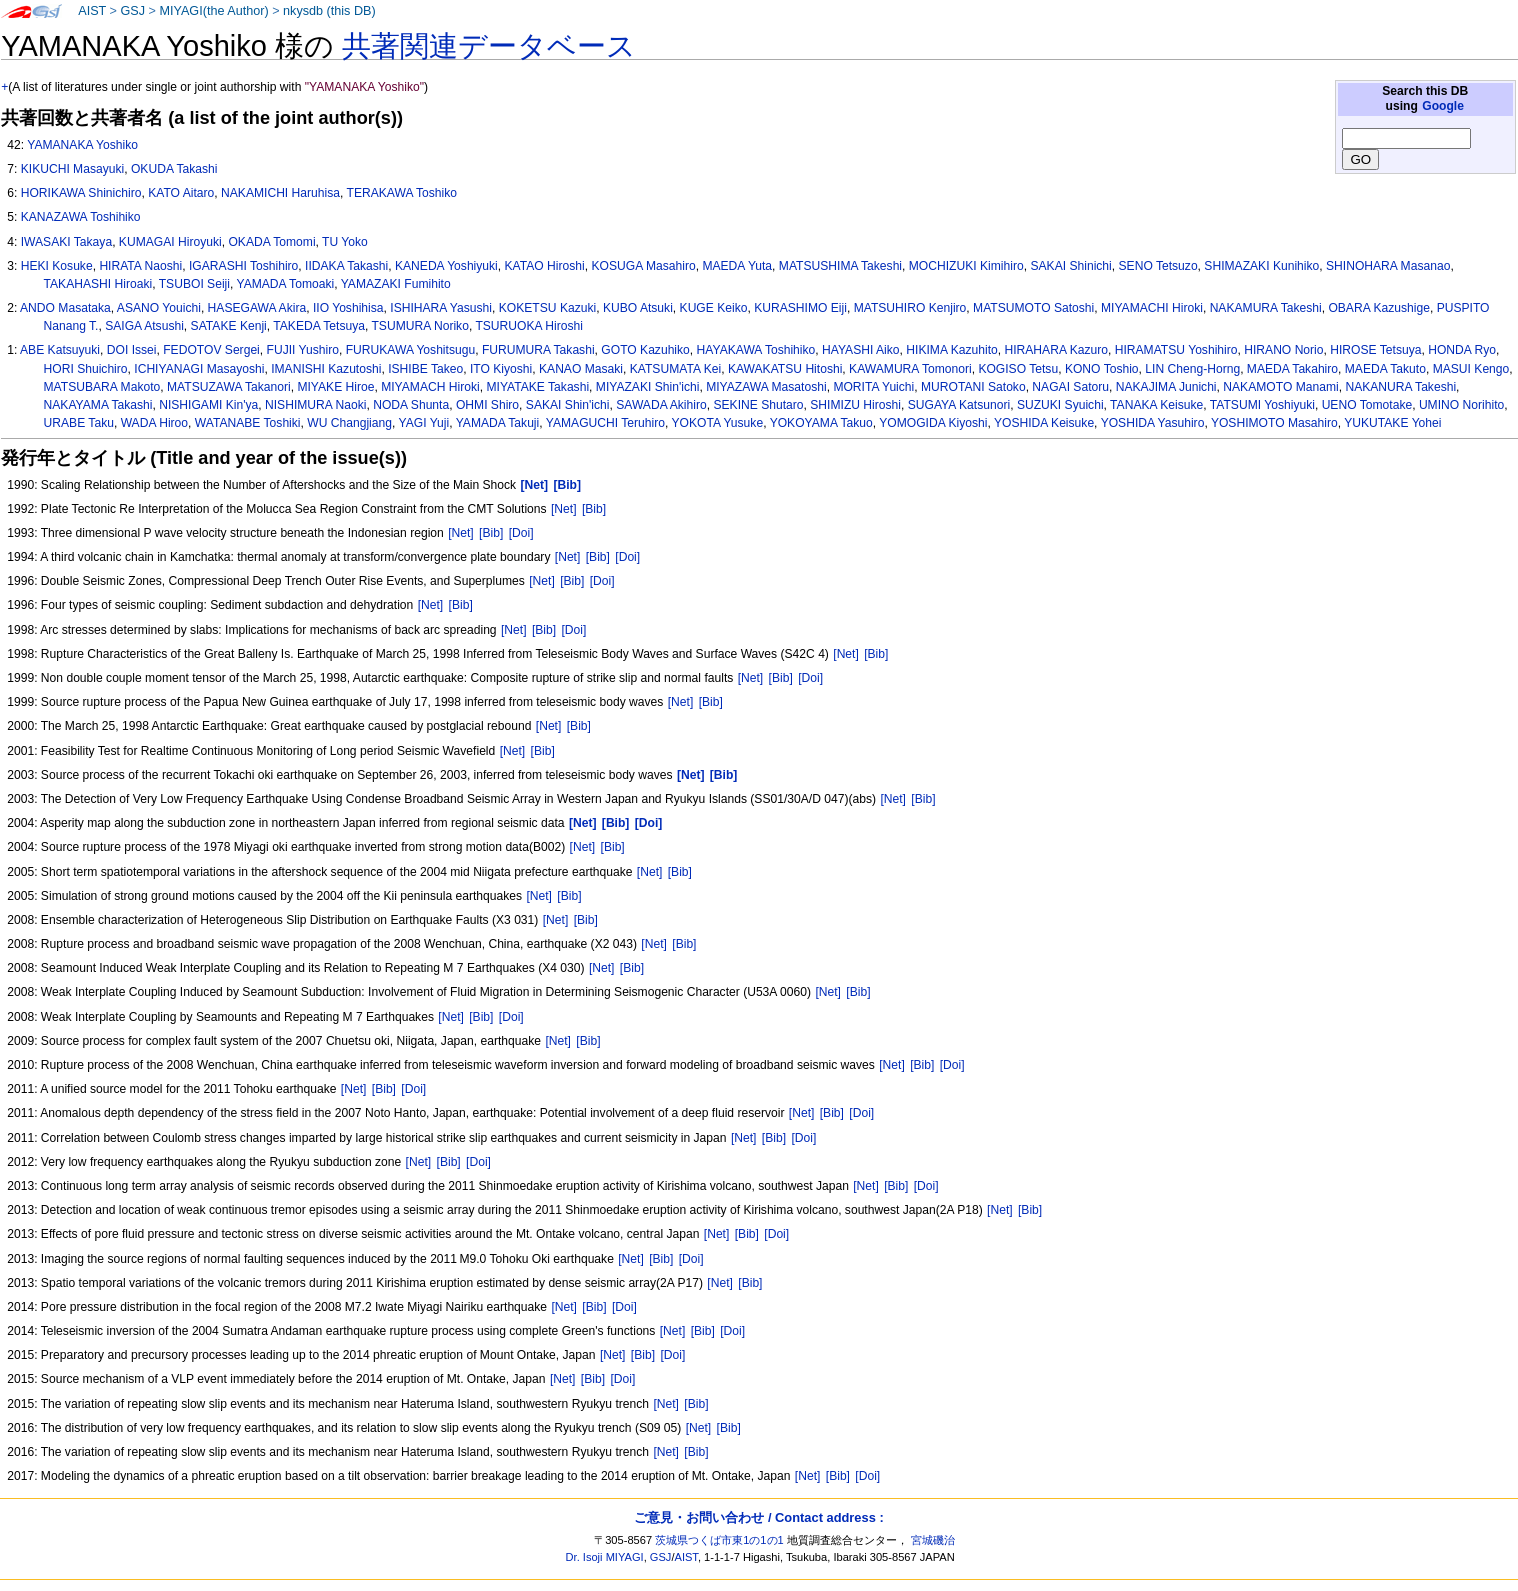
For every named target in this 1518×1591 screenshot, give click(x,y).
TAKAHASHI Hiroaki (98, 284)
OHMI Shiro (487, 405)
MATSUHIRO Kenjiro (910, 308)
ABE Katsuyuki (60, 350)
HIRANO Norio (1283, 350)
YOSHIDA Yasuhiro (1153, 423)
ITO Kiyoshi (501, 369)
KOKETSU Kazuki (547, 308)
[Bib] (594, 509)
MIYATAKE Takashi (537, 387)
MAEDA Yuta (737, 266)
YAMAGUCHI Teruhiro (605, 423)
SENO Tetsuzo (1158, 266)
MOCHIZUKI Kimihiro (966, 266)
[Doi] (521, 533)
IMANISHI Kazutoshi (326, 369)
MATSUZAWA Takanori (229, 387)
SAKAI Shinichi (1070, 266)
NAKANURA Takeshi (1400, 387)
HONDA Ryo (1462, 350)
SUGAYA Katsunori (959, 405)
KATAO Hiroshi (545, 266)
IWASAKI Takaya (66, 242)
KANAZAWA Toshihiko (81, 217)
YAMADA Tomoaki (285, 284)
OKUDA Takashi (174, 169)
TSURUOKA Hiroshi (529, 326)
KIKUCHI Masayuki (73, 169)
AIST (92, 11)
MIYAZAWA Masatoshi (766, 387)
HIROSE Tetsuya (1375, 350)
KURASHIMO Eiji (800, 308)
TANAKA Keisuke (1156, 405)
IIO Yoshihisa (348, 308)
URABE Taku (79, 423)
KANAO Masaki (581, 369)
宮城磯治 (933, 1540)
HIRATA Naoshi (140, 266)
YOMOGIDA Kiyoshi (933, 423)
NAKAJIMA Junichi (1166, 387)
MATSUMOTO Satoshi (1033, 308)
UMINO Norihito (1461, 405)
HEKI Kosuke (57, 266)
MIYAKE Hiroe (335, 387)
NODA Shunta (411, 405)
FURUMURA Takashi (538, 350)
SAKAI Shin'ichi (568, 405)
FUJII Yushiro (303, 350)
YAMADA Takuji (498, 423)
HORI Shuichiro (86, 369)
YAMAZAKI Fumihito (396, 284)
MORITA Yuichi (873, 387)
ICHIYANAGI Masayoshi (199, 369)
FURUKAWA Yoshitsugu (411, 350)
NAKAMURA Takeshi (1266, 308)
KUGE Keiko (714, 308)
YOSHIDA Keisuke (1044, 423)
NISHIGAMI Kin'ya (208, 405)
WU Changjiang (349, 423)
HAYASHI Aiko (861, 350)
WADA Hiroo (154, 423)
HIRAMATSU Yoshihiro (1176, 350)
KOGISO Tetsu (1018, 369)
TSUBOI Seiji (194, 284)
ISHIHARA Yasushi (441, 308)
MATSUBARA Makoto (102, 387)
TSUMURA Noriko (419, 326)
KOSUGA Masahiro (643, 266)
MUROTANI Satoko (973, 387)
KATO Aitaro (181, 193)
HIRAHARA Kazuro (1056, 350)
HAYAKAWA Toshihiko (756, 350)
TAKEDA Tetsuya (319, 326)
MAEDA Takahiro (1292, 369)
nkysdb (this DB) (329, 11)
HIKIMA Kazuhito (951, 350)
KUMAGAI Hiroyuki (170, 242)
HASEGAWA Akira (257, 308)
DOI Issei (132, 350)
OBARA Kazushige (1379, 308)
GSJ (132, 11)
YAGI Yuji (424, 423)
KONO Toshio (1102, 369)
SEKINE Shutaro (758, 405)
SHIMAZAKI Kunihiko (1261, 266)
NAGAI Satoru (1070, 387)
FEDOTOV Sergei (211, 350)
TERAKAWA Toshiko (402, 193)
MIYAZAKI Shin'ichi (648, 387)
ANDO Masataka (65, 308)
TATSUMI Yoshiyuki (1262, 405)
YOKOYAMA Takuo (821, 423)
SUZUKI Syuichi (1060, 405)
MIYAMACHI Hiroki (1152, 308)
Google (1443, 106)
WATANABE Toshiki (248, 423)
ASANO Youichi (159, 308)
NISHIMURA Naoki (315, 405)
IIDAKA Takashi (346, 266)
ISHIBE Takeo (425, 369)
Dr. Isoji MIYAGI (605, 1557)
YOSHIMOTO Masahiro (1274, 423)
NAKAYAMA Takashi (98, 405)
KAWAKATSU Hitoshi (785, 369)
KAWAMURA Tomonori (910, 369)
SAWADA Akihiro (661, 405)
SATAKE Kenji (229, 326)
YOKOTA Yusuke (717, 423)
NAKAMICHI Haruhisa (280, 193)
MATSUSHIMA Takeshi (840, 266)
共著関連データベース (489, 46)
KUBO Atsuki (638, 308)
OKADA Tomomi (271, 242)
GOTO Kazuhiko (645, 350)
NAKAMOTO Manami (1280, 387)
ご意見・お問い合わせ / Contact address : (758, 1517)
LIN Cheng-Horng (1192, 369)
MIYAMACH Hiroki (430, 387)
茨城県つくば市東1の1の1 (719, 1540)
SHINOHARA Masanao (1388, 266)
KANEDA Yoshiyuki (446, 266)
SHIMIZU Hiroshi (855, 405)
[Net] (564, 509)
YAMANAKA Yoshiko (82, 145)
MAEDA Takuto (1385, 369)
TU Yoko (345, 242)
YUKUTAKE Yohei (1392, 423)
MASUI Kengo (1471, 369)
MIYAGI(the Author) (213, 11)
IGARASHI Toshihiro (243, 266)
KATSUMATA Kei (675, 369)
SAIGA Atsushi (144, 326)
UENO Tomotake (1367, 405)
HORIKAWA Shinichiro (81, 193)
